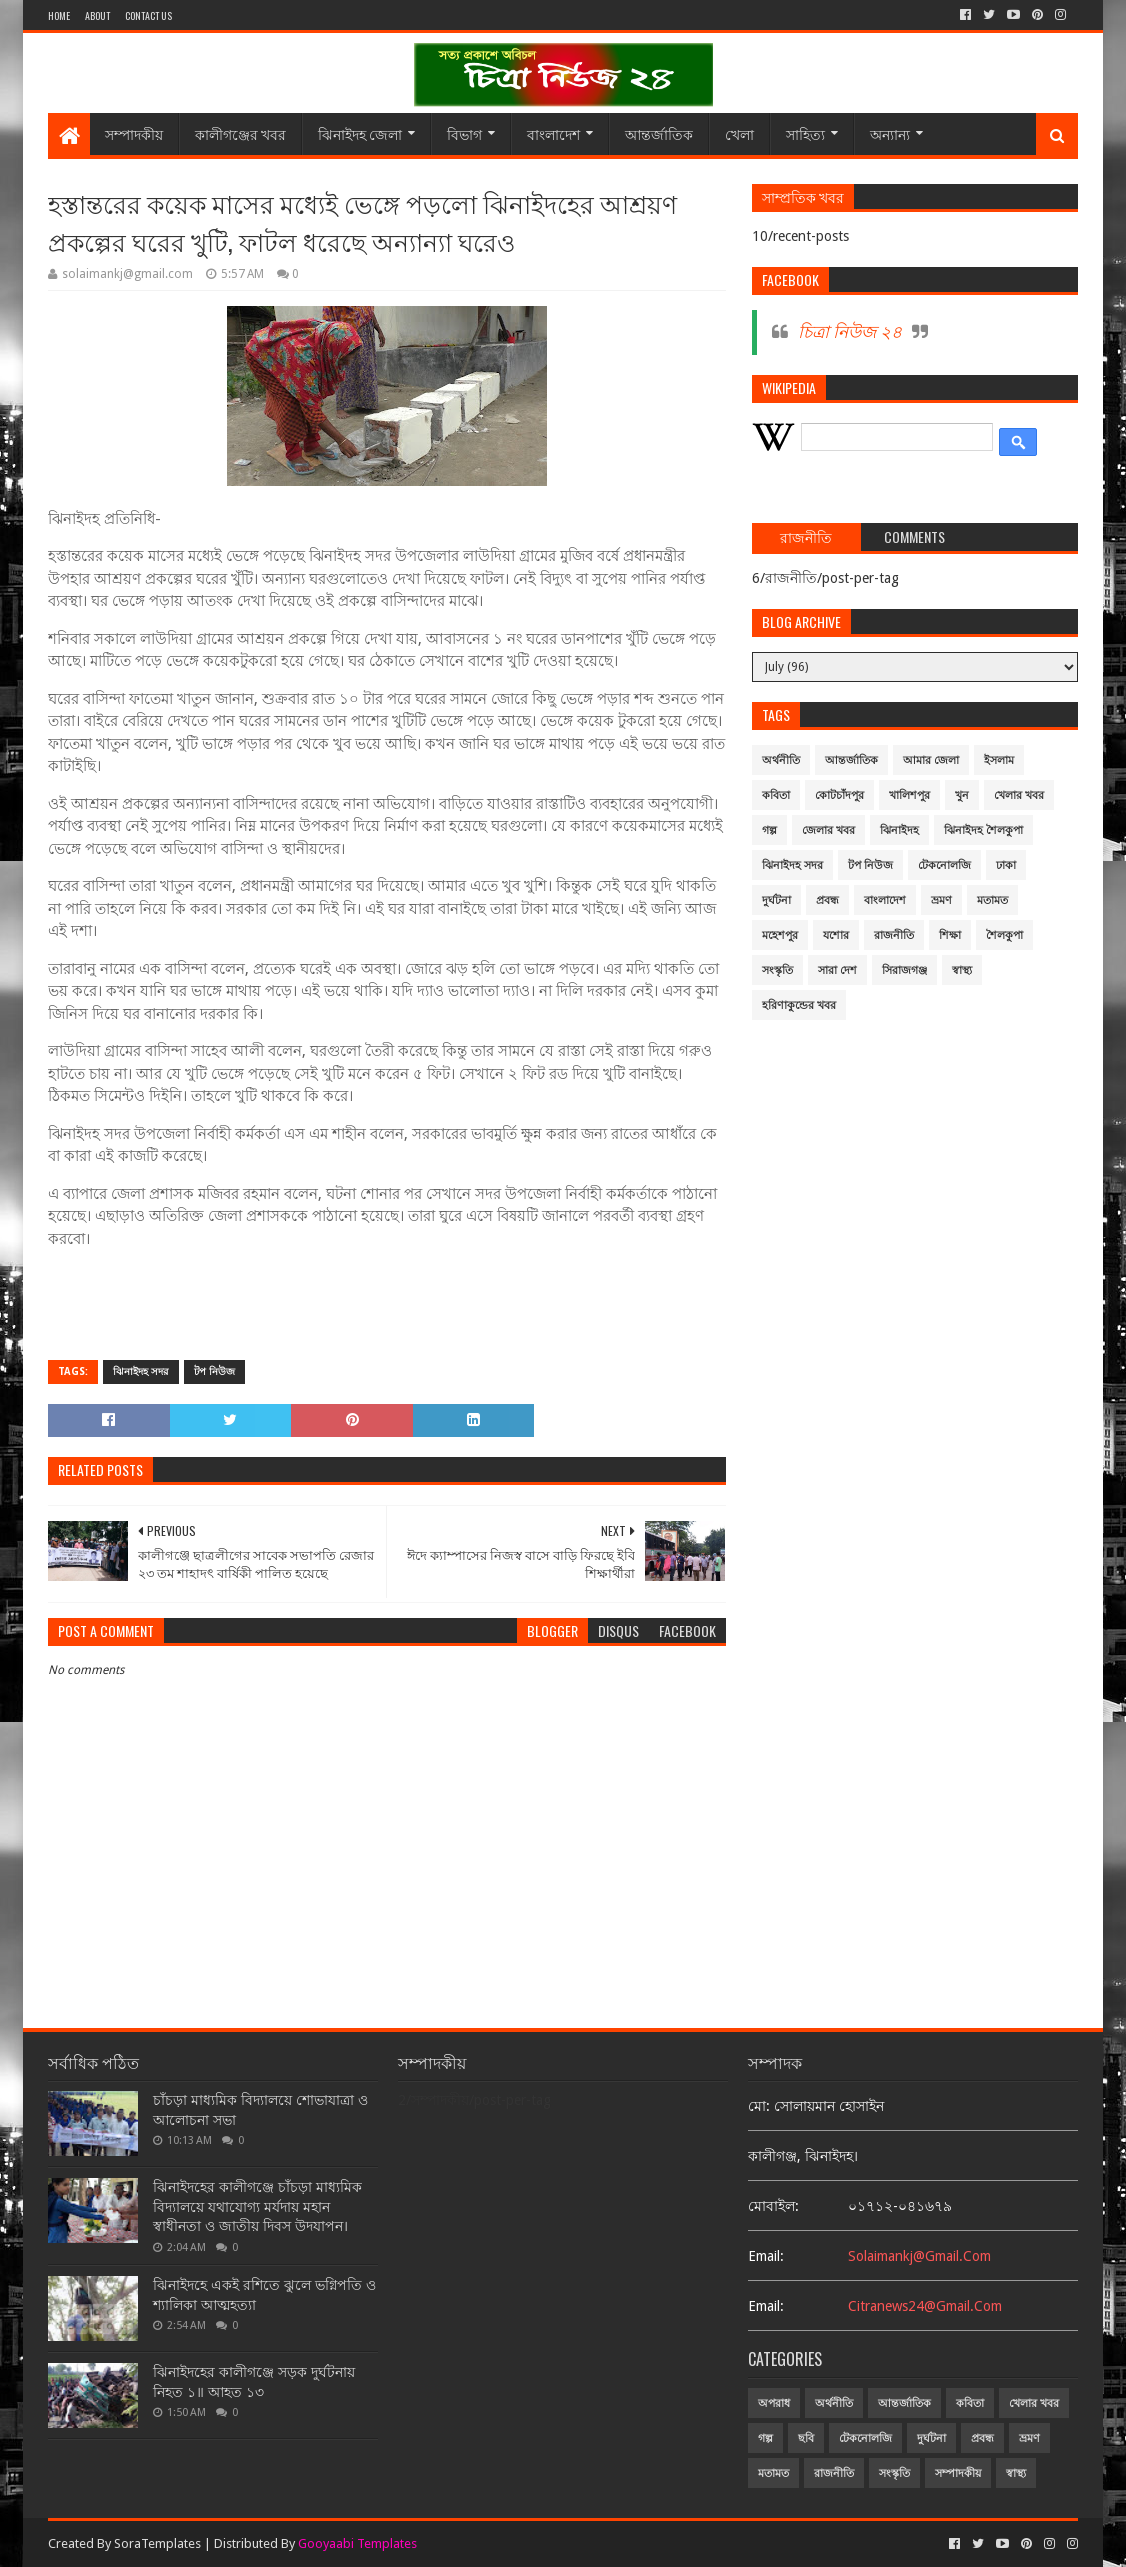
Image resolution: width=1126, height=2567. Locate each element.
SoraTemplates (157, 2543)
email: (766, 2256)
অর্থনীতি (781, 760)
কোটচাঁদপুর (839, 795)
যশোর (836, 935)
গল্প (769, 830)
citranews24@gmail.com (925, 2306)
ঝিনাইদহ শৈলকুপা (983, 830)
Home (59, 15)
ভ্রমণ (941, 900)
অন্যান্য (890, 133)
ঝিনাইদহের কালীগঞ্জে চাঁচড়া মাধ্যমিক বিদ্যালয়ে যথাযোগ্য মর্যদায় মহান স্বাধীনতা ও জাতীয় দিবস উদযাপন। (257, 2206)
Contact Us (148, 15)
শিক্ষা (950, 935)
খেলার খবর (1019, 795)
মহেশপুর (780, 935)
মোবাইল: (773, 2206)
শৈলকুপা (1004, 935)
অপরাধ (774, 2403)
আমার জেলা (931, 760)
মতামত (992, 900)
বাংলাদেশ (553, 133)
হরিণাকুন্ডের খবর (799, 1005)
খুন (962, 795)
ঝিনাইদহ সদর (141, 1371)
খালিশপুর (909, 795)
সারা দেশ (837, 970)
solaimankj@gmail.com (919, 2256)
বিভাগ (464, 133)
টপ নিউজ (214, 1371)
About (97, 15)
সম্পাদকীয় (134, 133)
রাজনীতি (894, 935)
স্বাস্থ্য (962, 970)
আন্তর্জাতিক (659, 133)
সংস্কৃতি (777, 970)
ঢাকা (1006, 865)
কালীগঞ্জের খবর (240, 133)
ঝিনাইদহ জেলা (360, 133)
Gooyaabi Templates (357, 2543)
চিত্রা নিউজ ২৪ (850, 332)
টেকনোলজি (944, 865)
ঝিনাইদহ (899, 830)
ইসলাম (999, 760)
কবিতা (776, 795)
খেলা (739, 133)
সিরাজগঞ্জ (904, 970)
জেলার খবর (828, 830)
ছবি (806, 2438)
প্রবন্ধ (827, 900)
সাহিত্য (805, 133)
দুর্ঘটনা (776, 900)
